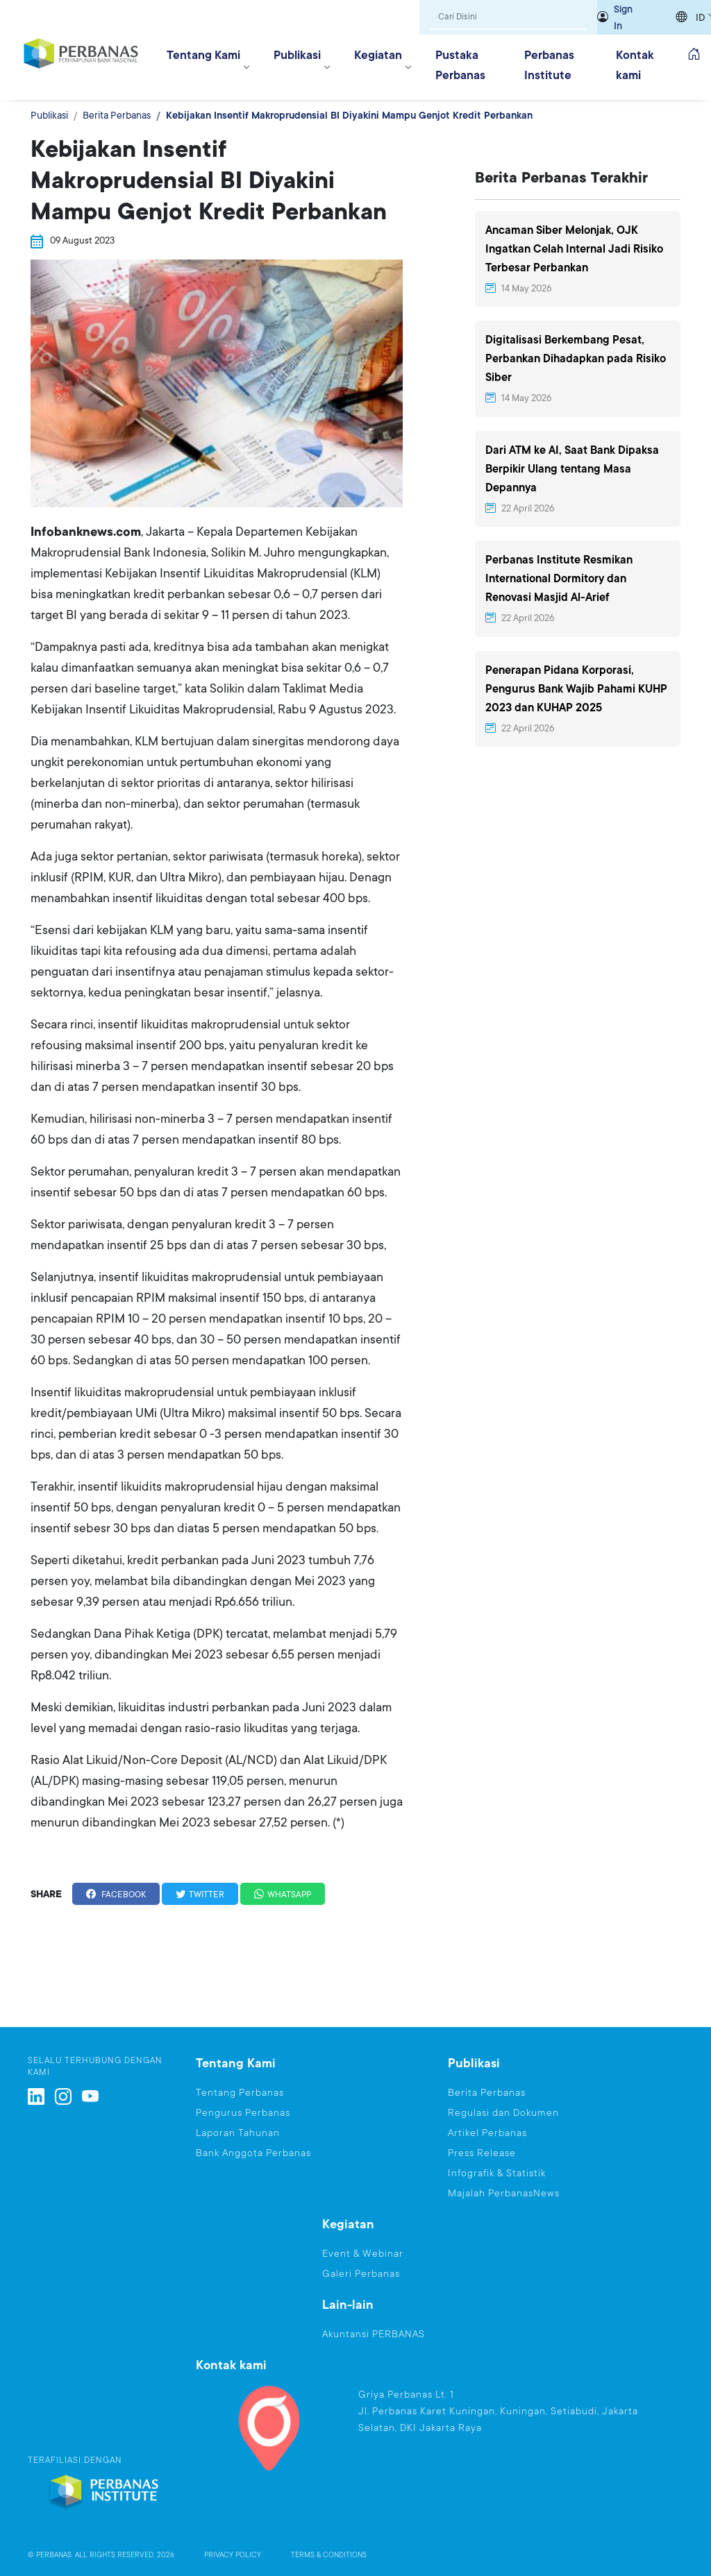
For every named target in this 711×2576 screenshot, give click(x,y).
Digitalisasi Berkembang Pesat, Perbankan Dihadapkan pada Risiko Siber (575, 359)
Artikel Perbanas (487, 2132)
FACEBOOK (116, 1894)
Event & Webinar (362, 2253)
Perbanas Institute (549, 65)
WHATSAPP (282, 1894)
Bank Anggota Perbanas (253, 2152)
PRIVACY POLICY (232, 2555)
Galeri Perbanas (361, 2273)
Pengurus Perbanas (243, 2112)
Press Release (482, 2152)
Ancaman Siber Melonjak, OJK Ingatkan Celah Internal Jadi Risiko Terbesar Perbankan (574, 249)
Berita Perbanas (117, 115)
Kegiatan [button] (378, 55)
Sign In (623, 17)
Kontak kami (635, 65)
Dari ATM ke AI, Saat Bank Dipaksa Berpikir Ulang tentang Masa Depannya (572, 469)
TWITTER (200, 1894)
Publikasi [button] (297, 55)
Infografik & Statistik (497, 2172)
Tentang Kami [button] (203, 55)
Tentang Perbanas (240, 2092)
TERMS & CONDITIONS (329, 2555)
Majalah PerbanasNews (504, 2192)
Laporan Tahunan (238, 2132)
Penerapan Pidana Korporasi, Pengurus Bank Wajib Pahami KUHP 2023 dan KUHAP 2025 (576, 689)
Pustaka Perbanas (460, 65)
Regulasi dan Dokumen (503, 2112)
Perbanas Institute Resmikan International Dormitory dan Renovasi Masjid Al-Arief (559, 579)
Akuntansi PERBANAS (373, 2333)
